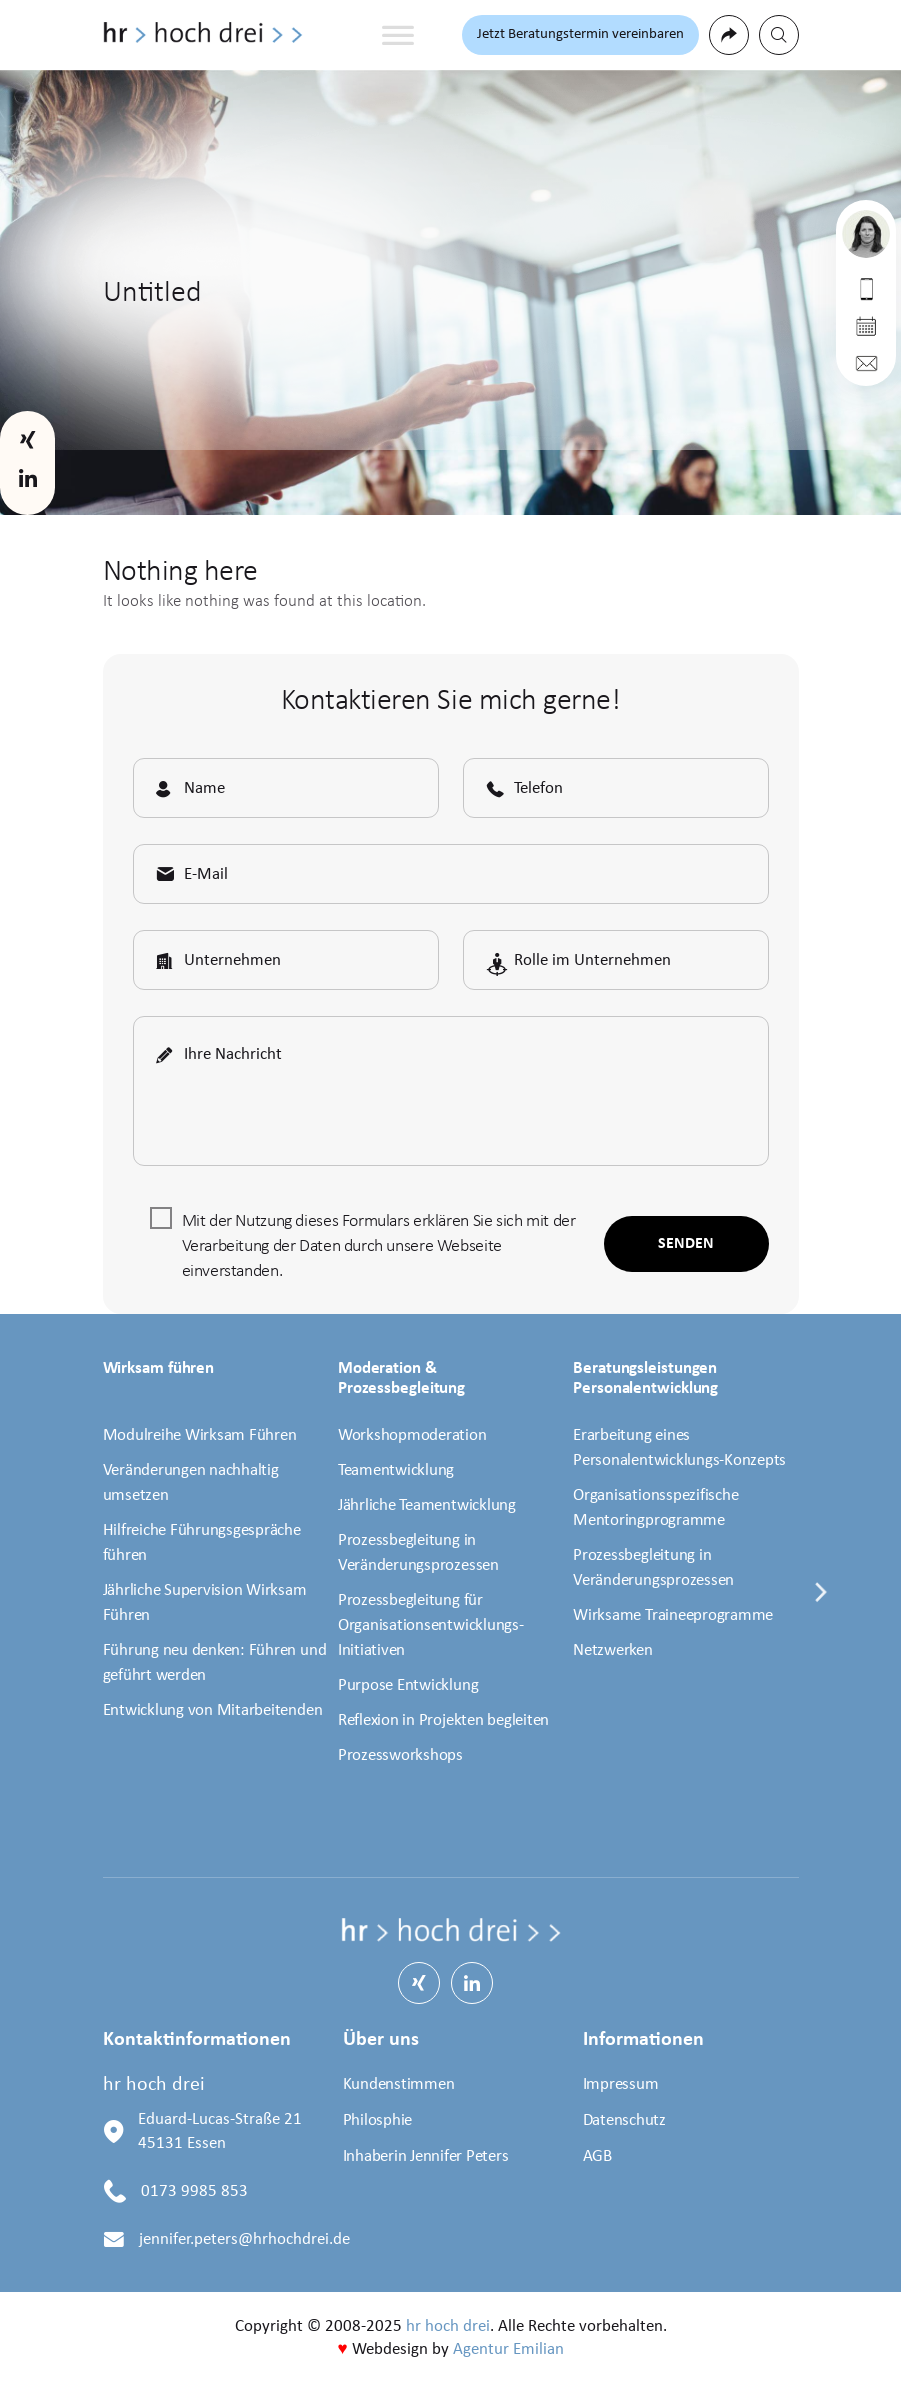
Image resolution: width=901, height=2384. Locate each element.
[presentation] (821, 1604)
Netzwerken (613, 1650)
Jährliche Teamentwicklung (427, 1505)
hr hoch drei (448, 2326)
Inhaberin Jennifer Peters (426, 2156)
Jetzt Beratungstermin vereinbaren (580, 34)
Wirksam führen (159, 1368)
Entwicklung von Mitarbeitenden (213, 1710)
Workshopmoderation (412, 1435)
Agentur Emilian (508, 2349)
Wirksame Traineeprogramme (673, 1615)
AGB (597, 2156)
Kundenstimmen (399, 2084)
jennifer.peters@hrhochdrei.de (244, 2239)
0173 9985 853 (194, 2191)
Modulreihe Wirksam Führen (200, 1435)
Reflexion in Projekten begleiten (443, 1720)
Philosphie (378, 2120)
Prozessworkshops (400, 1755)
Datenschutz (624, 2120)
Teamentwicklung (396, 1470)
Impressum (621, 2084)
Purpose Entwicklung (408, 1685)
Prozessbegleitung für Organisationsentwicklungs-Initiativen (431, 1625)
